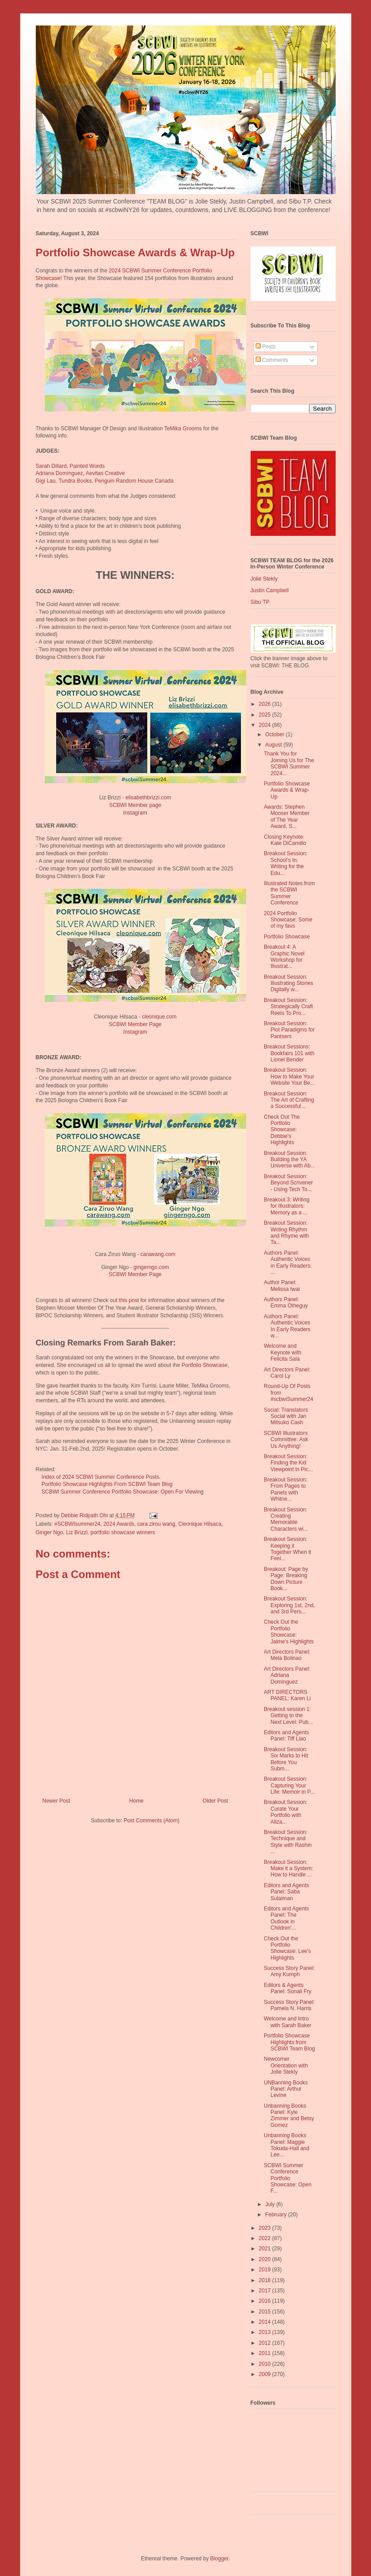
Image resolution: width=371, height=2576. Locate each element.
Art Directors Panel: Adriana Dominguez (287, 1675)
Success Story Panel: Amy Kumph (289, 1971)
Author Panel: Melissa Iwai (281, 1285)
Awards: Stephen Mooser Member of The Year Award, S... (286, 816)
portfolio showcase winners (122, 1532)
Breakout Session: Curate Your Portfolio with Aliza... (285, 1812)
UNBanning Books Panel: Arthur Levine (285, 2089)
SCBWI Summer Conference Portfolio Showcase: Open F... (287, 2178)
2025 (265, 715)
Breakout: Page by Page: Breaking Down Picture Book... (286, 1578)
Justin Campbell (270, 590)
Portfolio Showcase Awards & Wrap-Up (287, 790)
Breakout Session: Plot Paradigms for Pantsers (289, 1030)
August (274, 745)
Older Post (215, 1801)
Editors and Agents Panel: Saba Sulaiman (286, 1891)
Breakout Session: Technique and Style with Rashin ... (287, 1842)
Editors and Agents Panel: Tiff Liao (286, 1735)
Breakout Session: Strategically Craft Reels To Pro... (288, 1006)
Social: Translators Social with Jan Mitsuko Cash (286, 1416)
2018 (265, 2280)
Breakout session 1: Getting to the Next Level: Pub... (288, 1715)
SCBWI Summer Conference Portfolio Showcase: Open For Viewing (123, 1492)
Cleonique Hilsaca (200, 1524)
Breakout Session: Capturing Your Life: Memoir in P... (289, 1785)
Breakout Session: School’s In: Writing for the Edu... (285, 863)
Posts (266, 347)
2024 (265, 725)
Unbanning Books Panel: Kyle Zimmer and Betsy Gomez (289, 2115)
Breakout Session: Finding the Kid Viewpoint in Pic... (288, 1463)
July (270, 2204)
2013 (265, 2332)
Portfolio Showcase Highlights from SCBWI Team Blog (289, 2042)
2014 (265, 2322)
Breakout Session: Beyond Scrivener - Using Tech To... (288, 1183)
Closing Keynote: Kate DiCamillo (285, 840)
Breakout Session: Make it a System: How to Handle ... (288, 1868)
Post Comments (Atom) (151, 1820)
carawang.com (158, 1254)
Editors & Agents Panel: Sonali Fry (287, 1988)
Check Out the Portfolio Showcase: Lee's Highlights (287, 1948)
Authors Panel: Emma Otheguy (285, 1302)
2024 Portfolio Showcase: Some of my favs (288, 919)
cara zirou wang (156, 1524)
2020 (265, 2259)
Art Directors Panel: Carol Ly (287, 1373)
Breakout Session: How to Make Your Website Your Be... (289, 1076)
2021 (265, 2248)
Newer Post (56, 1801)
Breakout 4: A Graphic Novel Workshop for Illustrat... (284, 956)
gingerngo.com (151, 1267)
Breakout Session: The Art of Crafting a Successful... (289, 1100)
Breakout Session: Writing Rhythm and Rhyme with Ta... (286, 1232)
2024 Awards (118, 1524)
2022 (265, 2238)
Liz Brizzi (77, 1532)
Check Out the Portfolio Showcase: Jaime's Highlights (288, 1631)
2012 (265, 2343)
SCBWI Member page (135, 805)
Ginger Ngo (49, 1532)
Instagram (135, 813)
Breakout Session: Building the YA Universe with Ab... (289, 1159)
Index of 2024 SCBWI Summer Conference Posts (97, 1477)
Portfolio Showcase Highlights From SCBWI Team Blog (107, 1484)
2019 (265, 2269)
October (275, 734)
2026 (265, 704)
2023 (265, 2228)
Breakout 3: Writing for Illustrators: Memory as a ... (286, 1206)
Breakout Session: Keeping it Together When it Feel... (287, 1549)
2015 (265, 2312)
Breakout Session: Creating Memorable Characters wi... (285, 1519)
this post (129, 1300)
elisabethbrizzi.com (148, 797)
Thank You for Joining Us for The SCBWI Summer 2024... (289, 763)
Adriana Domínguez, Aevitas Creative (80, 473)
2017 (265, 2290)
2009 (265, 2374)
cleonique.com (159, 1017)
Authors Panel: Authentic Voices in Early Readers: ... (287, 1262)
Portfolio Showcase (205, 1365)
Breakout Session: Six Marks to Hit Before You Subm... (286, 1759)
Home (136, 1801)
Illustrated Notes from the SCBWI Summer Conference (289, 893)
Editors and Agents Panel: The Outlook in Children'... (286, 1918)
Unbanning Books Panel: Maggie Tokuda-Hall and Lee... (286, 2145)
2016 (265, 2301)
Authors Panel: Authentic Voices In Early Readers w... (287, 1326)
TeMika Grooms (183, 428)
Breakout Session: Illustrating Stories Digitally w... (288, 983)
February (276, 2214)
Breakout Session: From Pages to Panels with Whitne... (285, 1489)
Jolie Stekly (264, 579)
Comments (272, 360)
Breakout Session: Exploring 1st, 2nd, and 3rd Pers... (289, 1605)
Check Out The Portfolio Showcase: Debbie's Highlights (281, 1130)
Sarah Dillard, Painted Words (70, 466)
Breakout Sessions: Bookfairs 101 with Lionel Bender (289, 1053)
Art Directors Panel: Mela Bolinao (287, 1655)
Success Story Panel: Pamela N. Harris (289, 2005)
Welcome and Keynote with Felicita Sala (282, 1352)
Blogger (219, 2558)
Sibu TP (260, 602)
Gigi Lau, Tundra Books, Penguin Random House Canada (105, 481)
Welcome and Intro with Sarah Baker (287, 2022)
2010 (265, 2364)
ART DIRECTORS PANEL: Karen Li (287, 1695)
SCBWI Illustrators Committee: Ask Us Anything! (286, 1439)
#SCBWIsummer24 (78, 1524)
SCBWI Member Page (135, 1024)
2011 (265, 2353)
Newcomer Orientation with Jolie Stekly (285, 2065)
